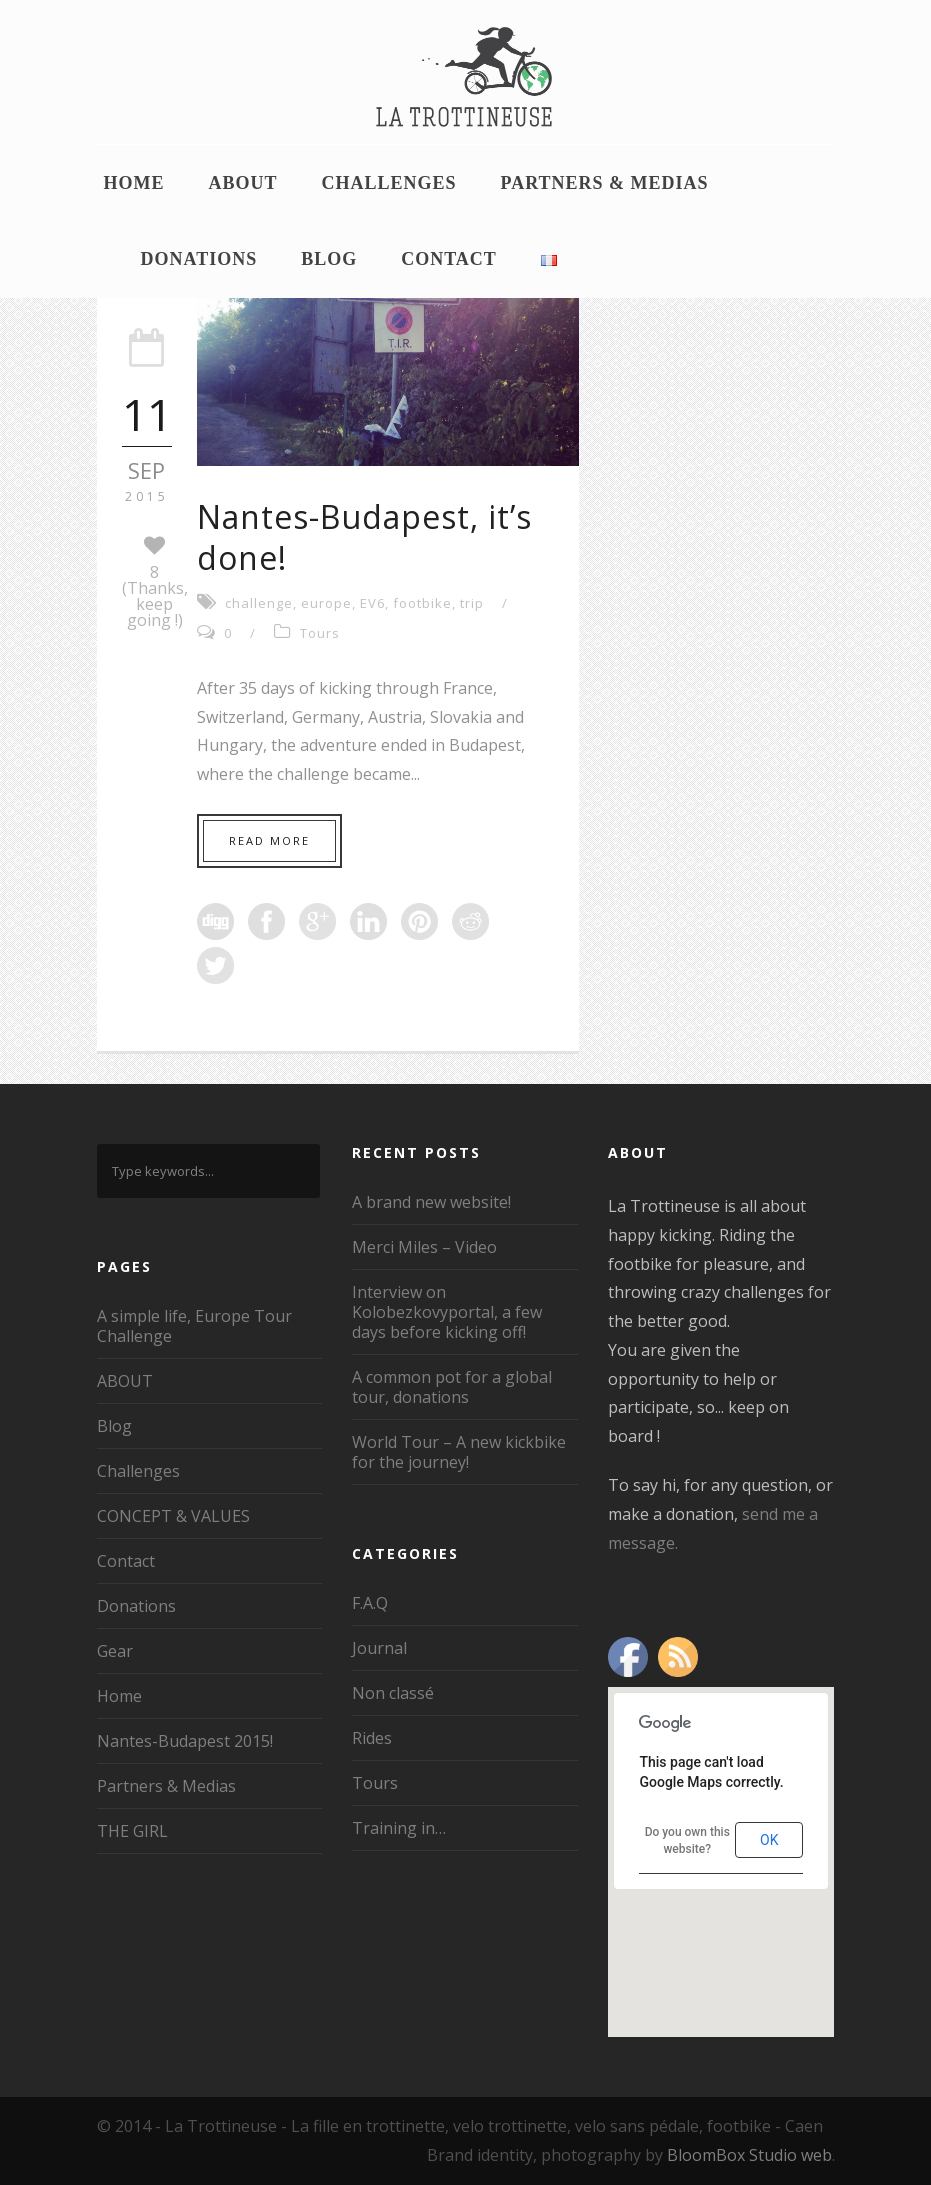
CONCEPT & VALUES (173, 1516)
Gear (115, 1651)
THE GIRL (132, 1831)
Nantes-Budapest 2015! (185, 1741)
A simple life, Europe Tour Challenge (194, 1326)
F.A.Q (370, 1603)
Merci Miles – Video (424, 1247)
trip (472, 603)
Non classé (393, 1693)
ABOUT (243, 183)
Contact (449, 259)
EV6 (372, 603)
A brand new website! (431, 1202)
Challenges (389, 183)
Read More (269, 840)
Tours (320, 633)
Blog (329, 259)
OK (769, 1840)
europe (326, 603)
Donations (199, 259)
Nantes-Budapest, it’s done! (364, 537)
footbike (422, 603)
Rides (372, 1738)
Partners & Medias (605, 183)
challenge (259, 603)
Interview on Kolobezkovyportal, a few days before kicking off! (447, 1312)
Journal (379, 1648)
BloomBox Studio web (749, 2155)
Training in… (399, 1828)
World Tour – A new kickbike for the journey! (459, 1452)
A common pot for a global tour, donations (452, 1387)
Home (134, 183)
